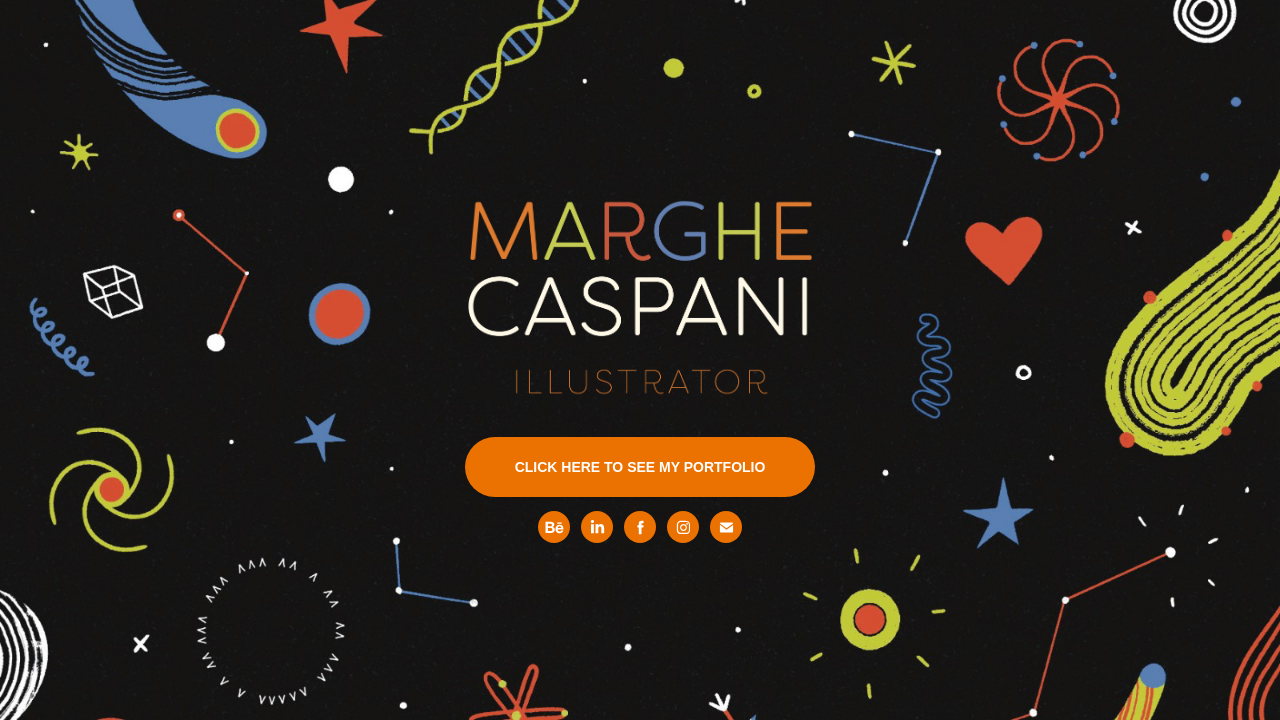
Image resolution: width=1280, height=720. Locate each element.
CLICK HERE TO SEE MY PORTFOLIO (640, 467)
